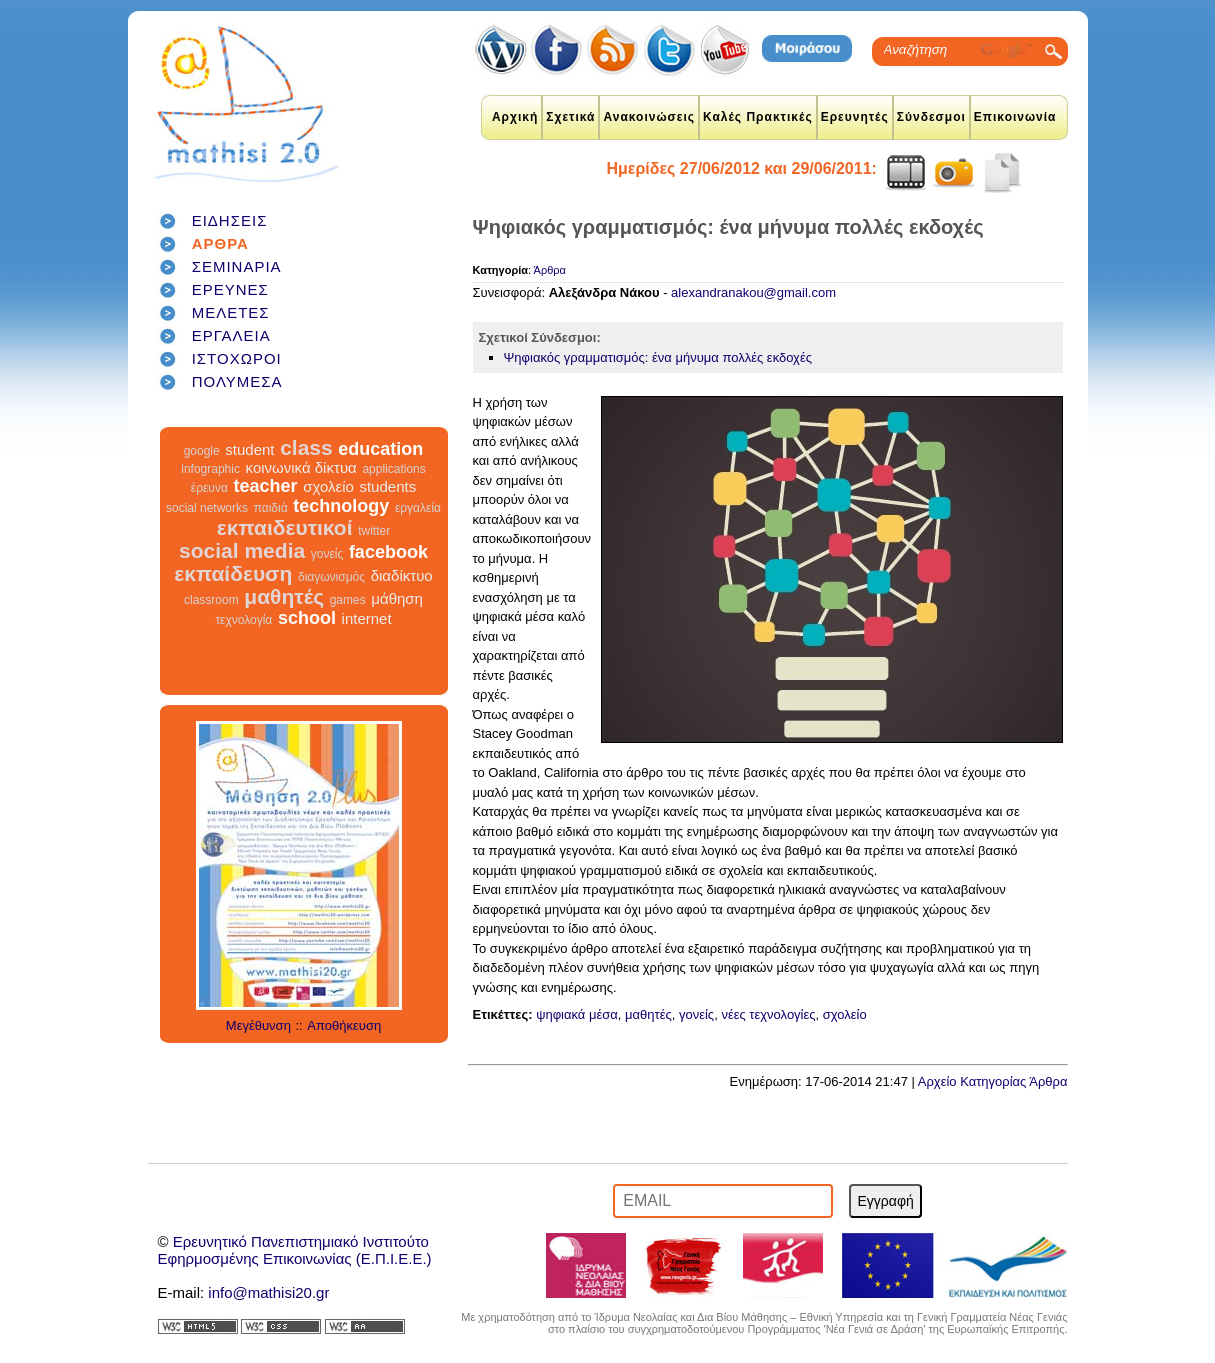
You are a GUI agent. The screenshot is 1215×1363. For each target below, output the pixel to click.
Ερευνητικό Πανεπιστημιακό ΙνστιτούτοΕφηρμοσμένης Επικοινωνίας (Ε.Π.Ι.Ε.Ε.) (295, 1250)
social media (242, 550)
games (348, 600)
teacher (265, 486)
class (306, 447)
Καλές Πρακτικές (758, 117)
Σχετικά (570, 117)
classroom (211, 600)
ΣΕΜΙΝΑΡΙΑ (237, 266)
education (380, 449)
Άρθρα (550, 270)
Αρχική (515, 117)
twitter (374, 531)
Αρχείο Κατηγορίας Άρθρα (993, 1081)
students (387, 486)
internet (367, 618)
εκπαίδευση (233, 573)
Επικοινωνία (1015, 117)
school (307, 618)
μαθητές (284, 596)
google (202, 451)
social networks (207, 508)
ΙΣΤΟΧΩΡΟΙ (237, 358)
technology (341, 506)
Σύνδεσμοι (931, 117)
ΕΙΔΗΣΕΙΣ (230, 220)
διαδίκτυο (402, 575)
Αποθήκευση (344, 1025)
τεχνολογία (243, 620)
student (249, 449)
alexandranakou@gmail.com (753, 292)
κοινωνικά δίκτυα (301, 467)
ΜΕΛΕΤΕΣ (231, 312)
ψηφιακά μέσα (577, 1014)
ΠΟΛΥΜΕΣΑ (237, 381)
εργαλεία (418, 508)
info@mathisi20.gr (268, 1292)
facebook (388, 552)
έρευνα (209, 488)
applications (393, 469)
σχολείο (328, 486)
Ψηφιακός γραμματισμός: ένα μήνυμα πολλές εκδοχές (658, 357)
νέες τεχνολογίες (768, 1014)
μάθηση (397, 598)
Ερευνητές (855, 117)
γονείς (327, 554)
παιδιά (271, 508)
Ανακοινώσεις (649, 117)
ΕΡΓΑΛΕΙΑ (231, 335)
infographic (210, 469)
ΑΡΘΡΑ (220, 243)
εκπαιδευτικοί (285, 527)
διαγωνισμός (331, 577)
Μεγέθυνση (258, 1025)
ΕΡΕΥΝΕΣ (230, 289)
